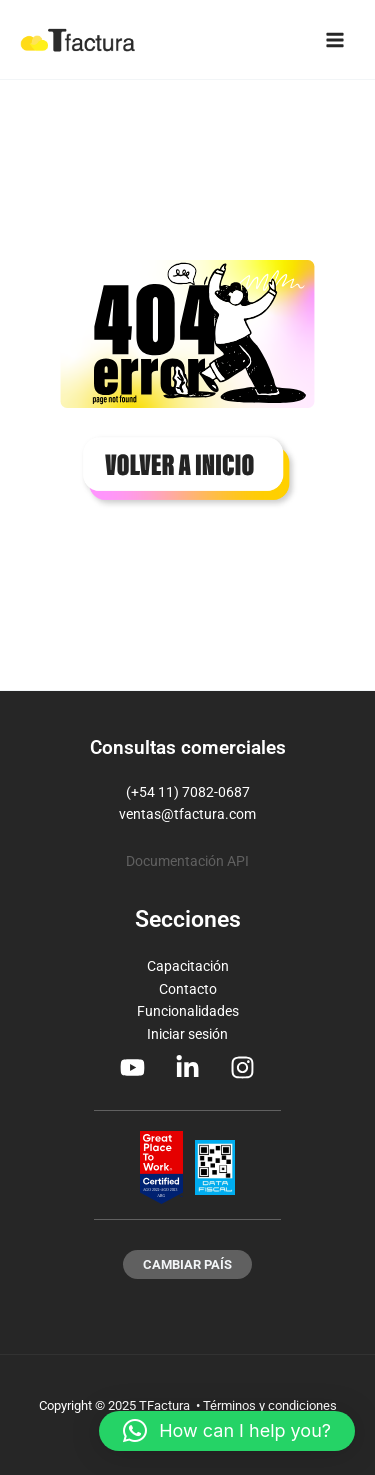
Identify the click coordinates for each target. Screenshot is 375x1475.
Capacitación (188, 966)
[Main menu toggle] (335, 39)
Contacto (188, 989)
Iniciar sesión (187, 1034)
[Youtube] (132, 1067)
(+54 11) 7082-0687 (188, 792)
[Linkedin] (187, 1067)
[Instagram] (242, 1067)
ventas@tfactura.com (187, 814)
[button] (187, 1264)
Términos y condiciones (270, 1405)
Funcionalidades (188, 1011)
